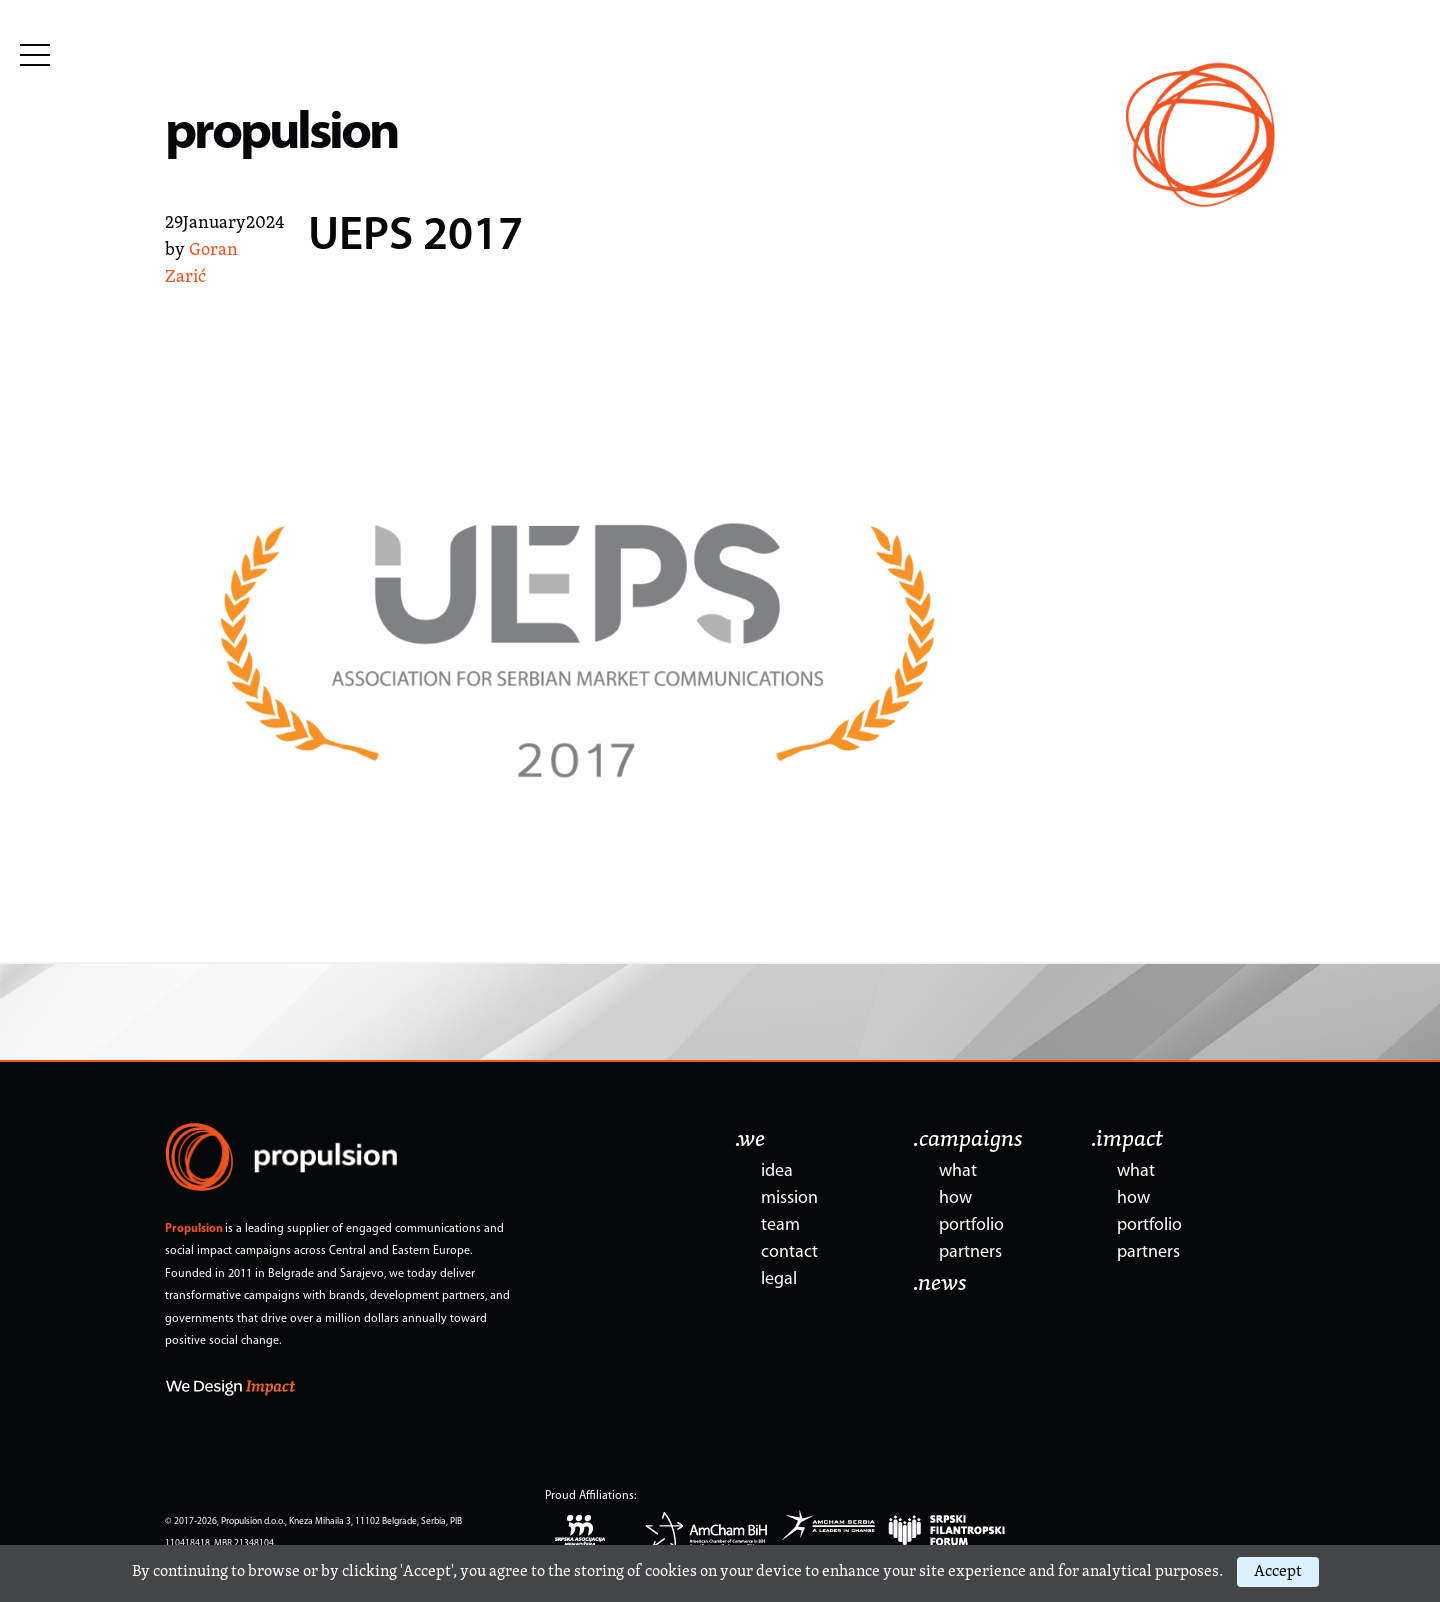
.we (750, 1140)
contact (789, 1252)
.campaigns (968, 1140)
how (955, 1198)
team (780, 1225)
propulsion (281, 134)
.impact (1127, 1140)
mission (789, 1198)
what (958, 1171)
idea (777, 1171)
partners (970, 1252)
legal (779, 1279)
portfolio (971, 1225)
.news (940, 1284)
